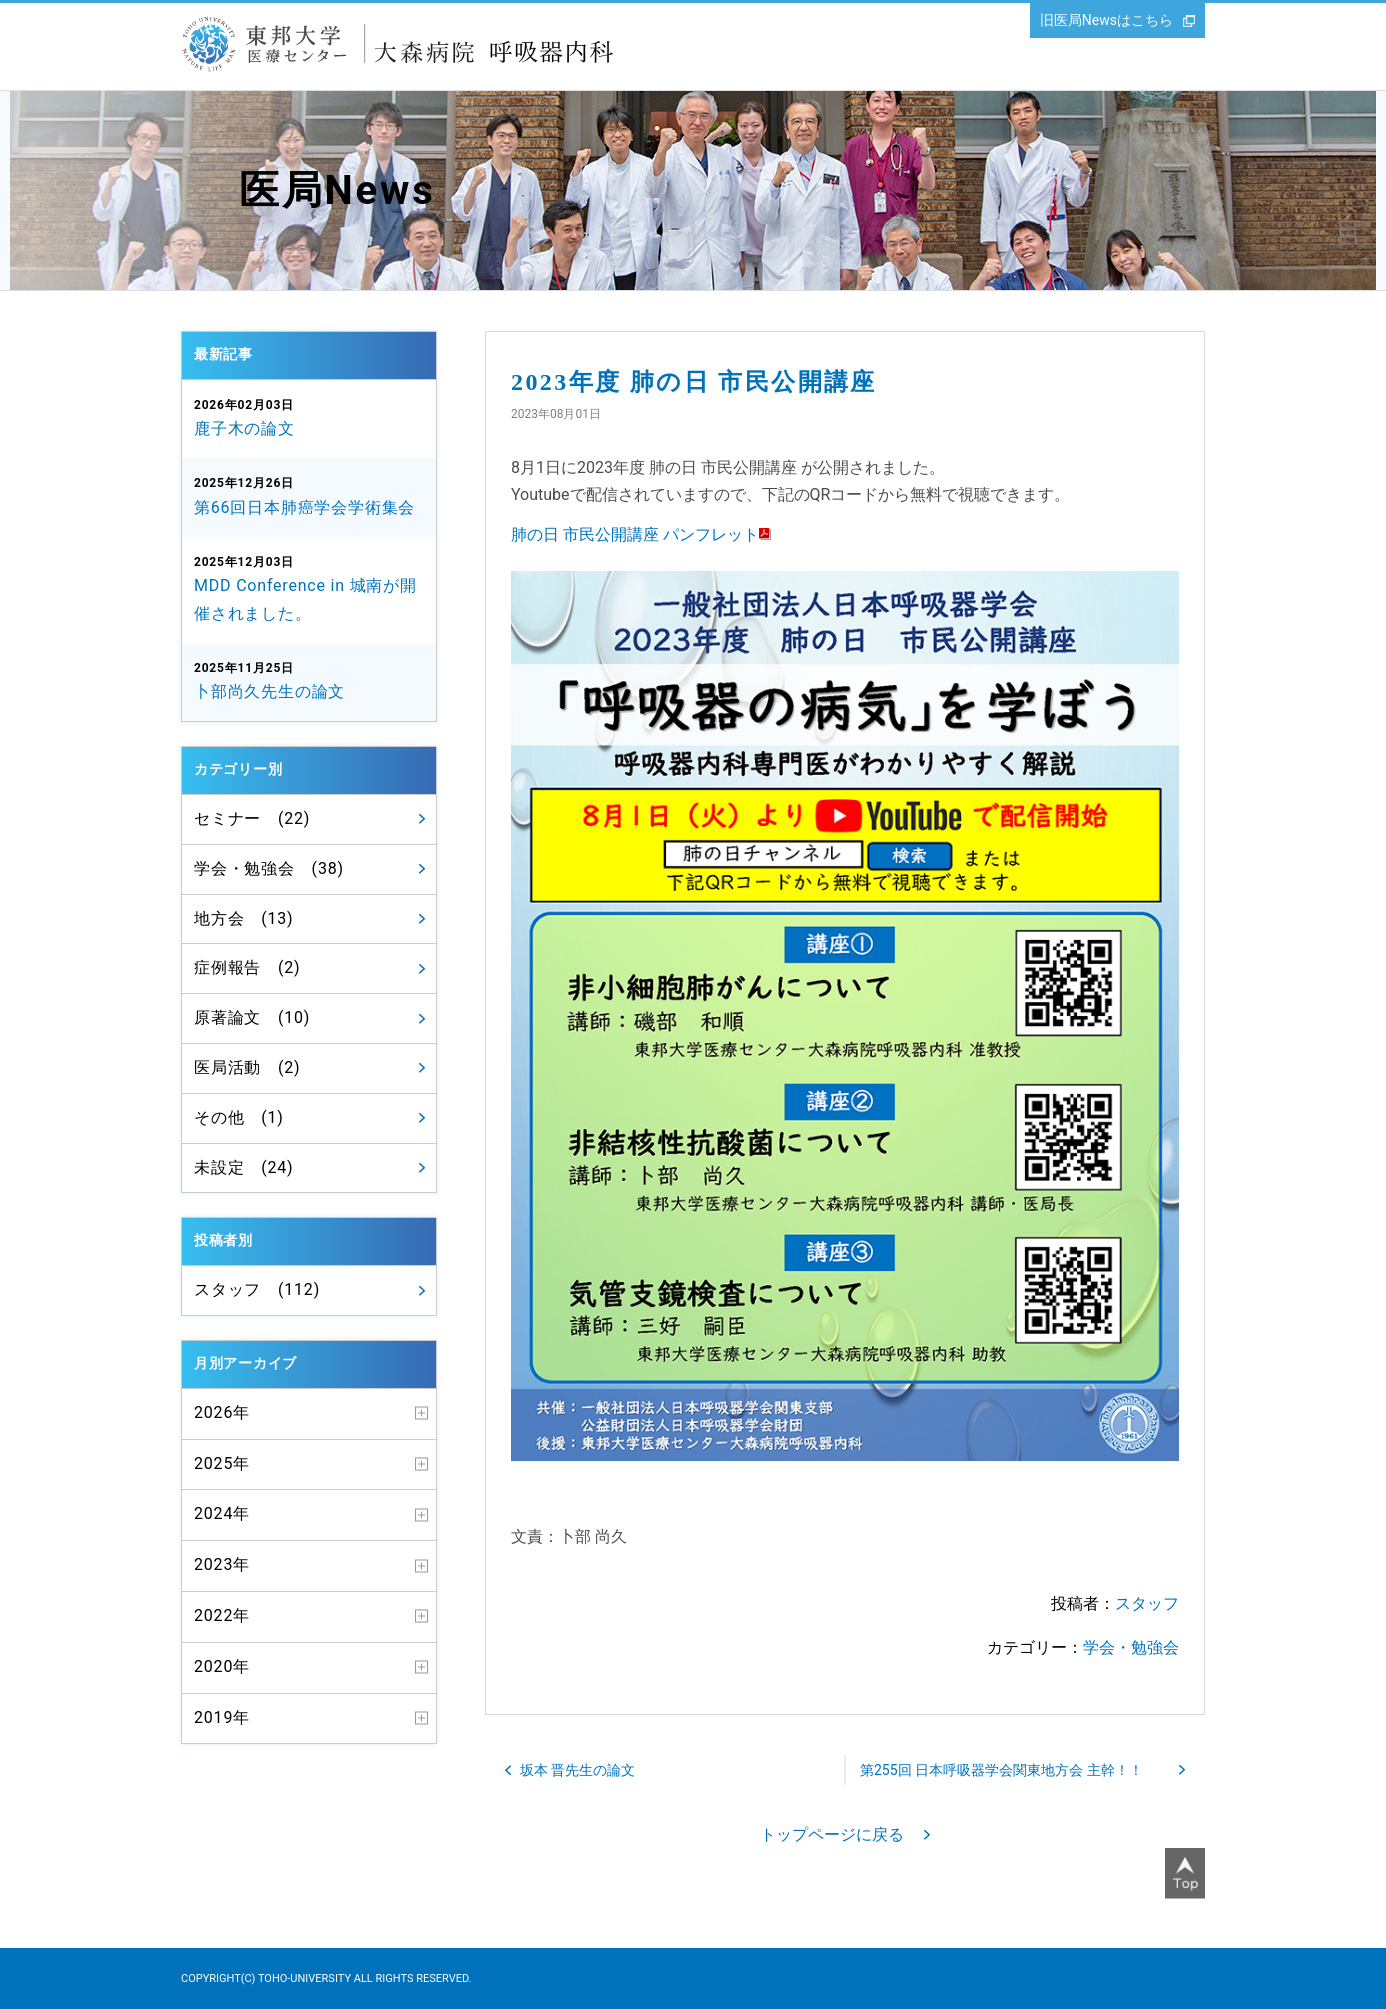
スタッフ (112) (257, 1289)
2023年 (222, 1564)
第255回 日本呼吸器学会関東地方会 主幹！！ (1001, 1770)
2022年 (222, 1615)
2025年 (222, 1463)
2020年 (222, 1666)
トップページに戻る (832, 1834)
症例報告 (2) (247, 967)
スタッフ (1147, 1603)
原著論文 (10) (252, 1017)
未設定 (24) (243, 1167)
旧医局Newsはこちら (1106, 20)
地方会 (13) (243, 918)
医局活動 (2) (247, 1067)
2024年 (222, 1513)
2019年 (222, 1717)
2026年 (222, 1412)
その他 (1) (239, 1117)
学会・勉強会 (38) (269, 868)
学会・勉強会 (1131, 1647)
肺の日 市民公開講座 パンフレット (635, 534)
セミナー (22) (252, 818)
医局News (337, 190)
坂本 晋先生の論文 (577, 1770)
